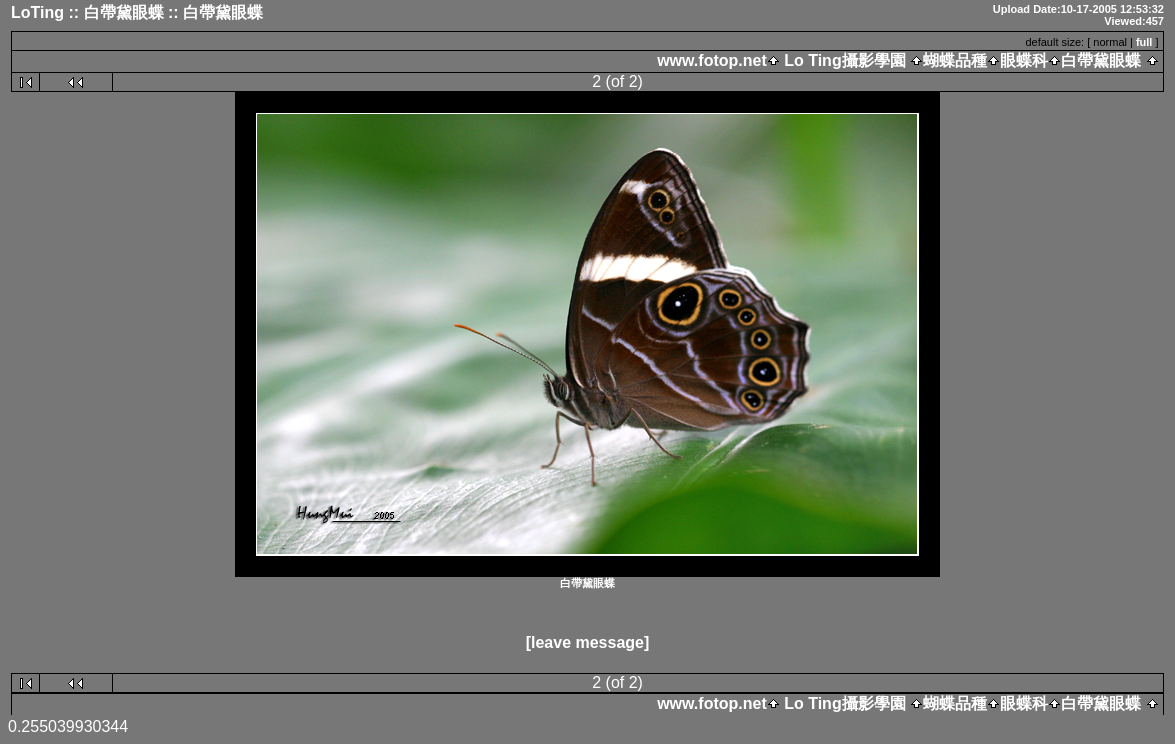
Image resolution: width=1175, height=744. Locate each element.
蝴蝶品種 (955, 60)
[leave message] (588, 642)
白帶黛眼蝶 (1101, 60)
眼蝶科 (1024, 60)
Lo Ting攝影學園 (845, 60)
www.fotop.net (712, 60)
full (1144, 42)
